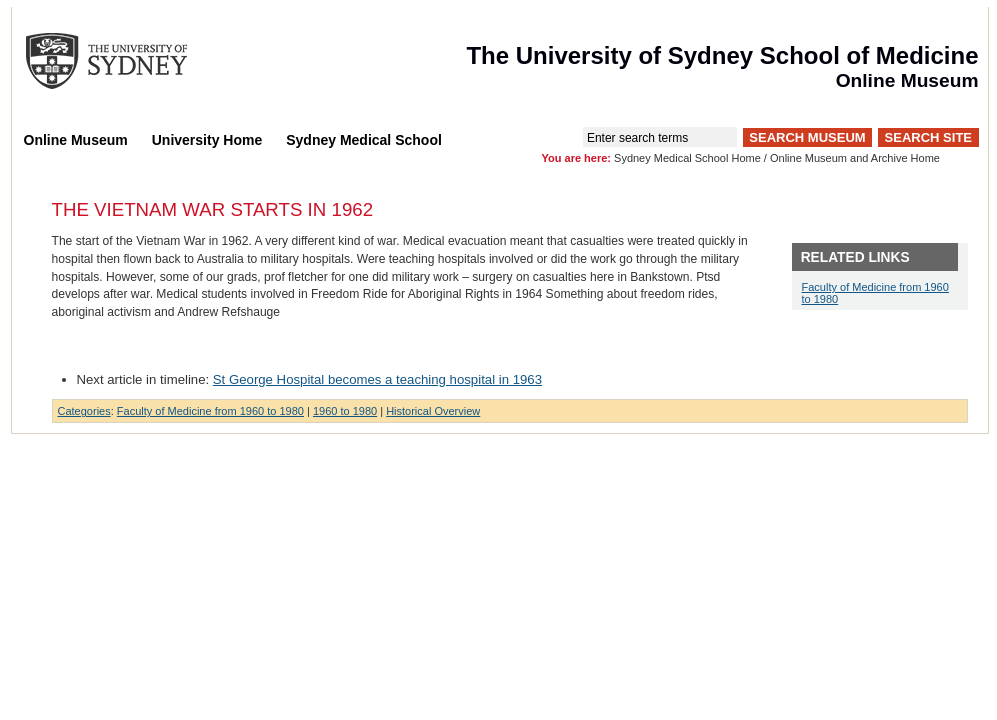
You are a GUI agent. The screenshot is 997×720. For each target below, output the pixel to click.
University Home (207, 140)
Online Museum (76, 140)
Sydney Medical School (364, 140)
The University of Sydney (126, 61)
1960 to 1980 (345, 411)
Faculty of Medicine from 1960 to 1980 (210, 411)
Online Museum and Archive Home (855, 158)
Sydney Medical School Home (687, 158)
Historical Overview (433, 411)
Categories (84, 411)
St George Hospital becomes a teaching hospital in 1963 (377, 379)
